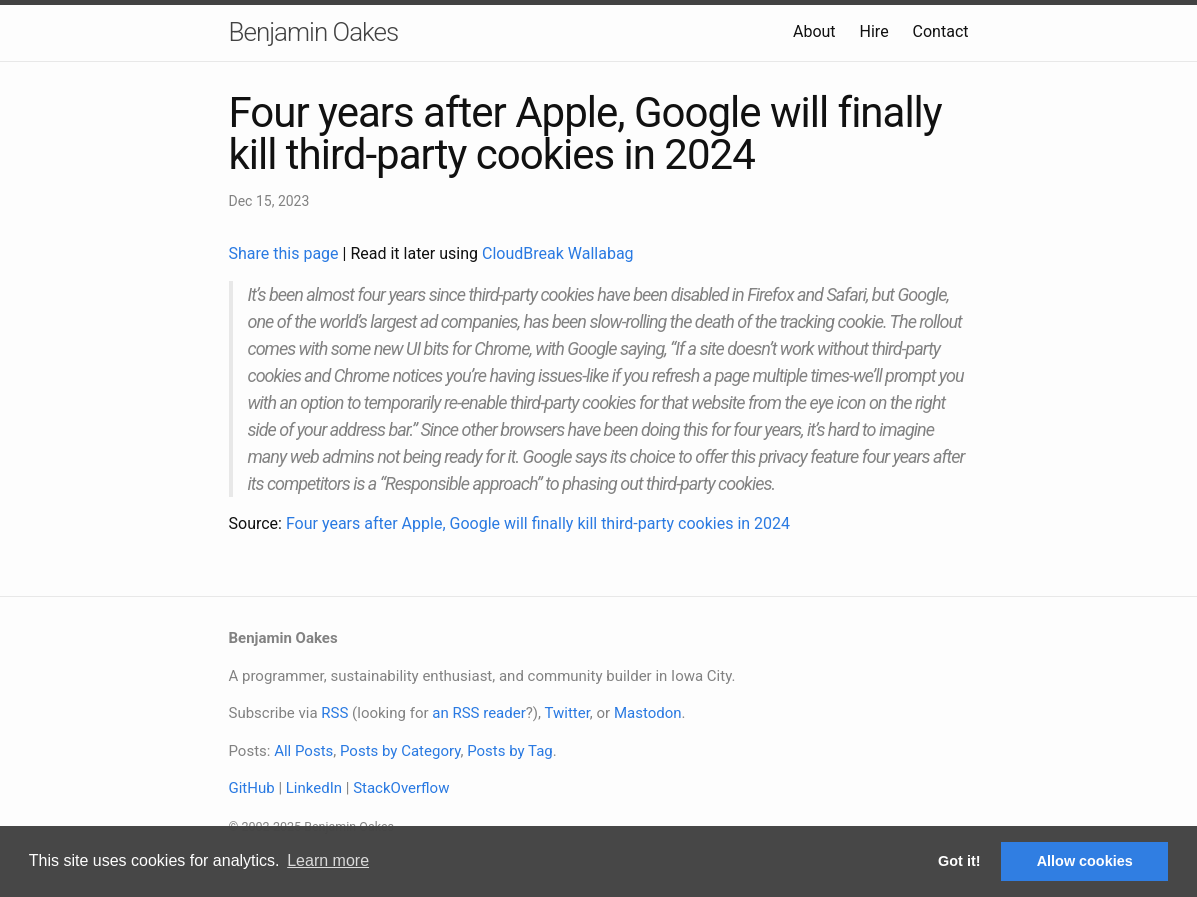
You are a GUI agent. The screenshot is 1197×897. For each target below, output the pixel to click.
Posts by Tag (510, 751)
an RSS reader (479, 713)
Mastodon (648, 713)
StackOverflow (401, 788)
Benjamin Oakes (314, 32)
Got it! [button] (959, 861)
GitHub (252, 788)
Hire (874, 31)
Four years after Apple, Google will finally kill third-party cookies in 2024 (538, 523)
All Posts (303, 751)
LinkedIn (314, 788)
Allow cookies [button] (1085, 861)
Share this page (286, 253)
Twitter (566, 713)
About (814, 31)
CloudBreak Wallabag (558, 253)
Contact (941, 31)
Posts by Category (400, 751)
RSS (334, 713)
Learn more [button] (328, 860)
